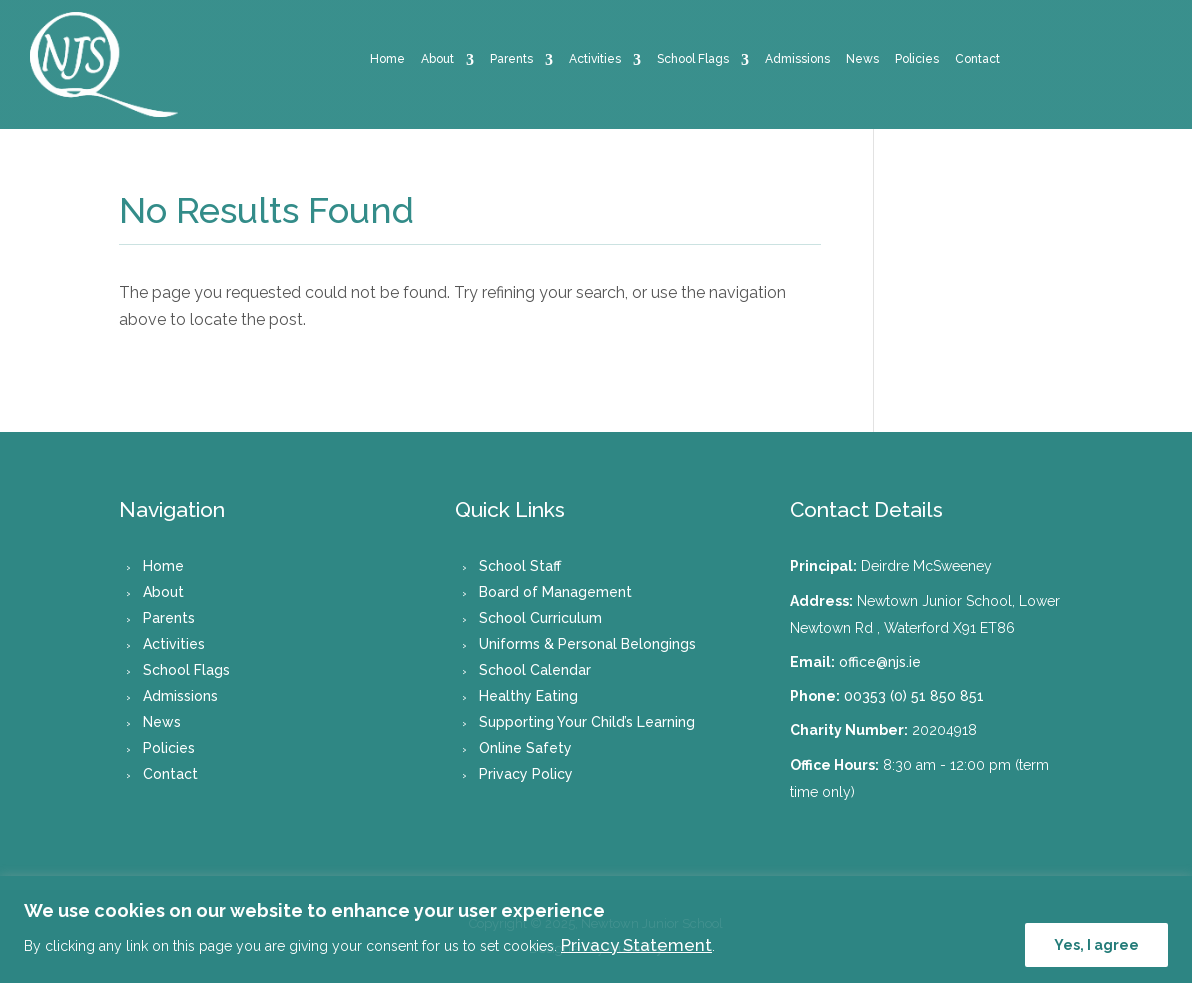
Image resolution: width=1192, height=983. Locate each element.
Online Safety (525, 748)
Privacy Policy (526, 774)
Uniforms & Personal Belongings (587, 644)
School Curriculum (540, 618)
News (862, 59)
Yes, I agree (1096, 945)
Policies (917, 59)
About (437, 59)
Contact (977, 59)
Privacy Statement (636, 945)
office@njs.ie (880, 662)
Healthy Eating (528, 696)
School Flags (693, 59)
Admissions (797, 59)
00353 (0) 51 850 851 (914, 696)
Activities (595, 59)
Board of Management (555, 592)
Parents (511, 59)
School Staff (520, 566)
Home (387, 59)
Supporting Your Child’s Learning (587, 722)
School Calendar (535, 670)
